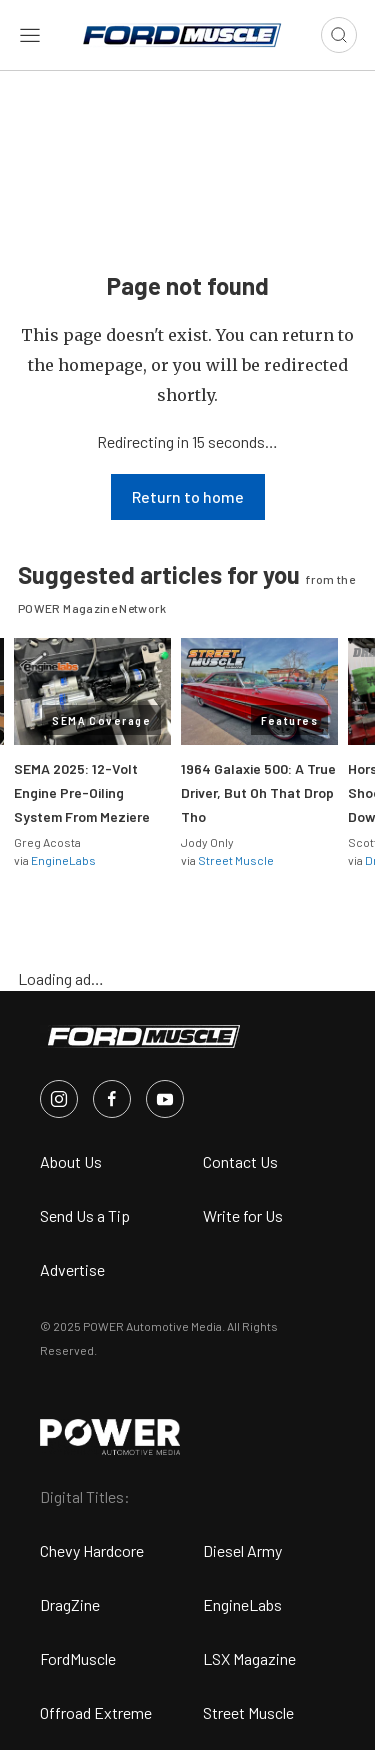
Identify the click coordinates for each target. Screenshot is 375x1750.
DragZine (70, 1604)
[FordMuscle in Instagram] (59, 1099)
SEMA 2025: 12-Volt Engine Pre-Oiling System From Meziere (82, 792)
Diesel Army (242, 1550)
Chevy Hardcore (92, 1550)
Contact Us (240, 1161)
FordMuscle (78, 1658)
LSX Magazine (249, 1658)
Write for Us (243, 1215)
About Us (71, 1161)
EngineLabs (63, 860)
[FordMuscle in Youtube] (165, 1099)
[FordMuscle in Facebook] (112, 1099)
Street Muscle (236, 860)
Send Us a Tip (85, 1215)
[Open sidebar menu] (30, 35)
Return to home (188, 496)
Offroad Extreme (96, 1712)
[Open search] (339, 35)
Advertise (72, 1269)
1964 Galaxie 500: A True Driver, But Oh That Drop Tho (258, 792)
